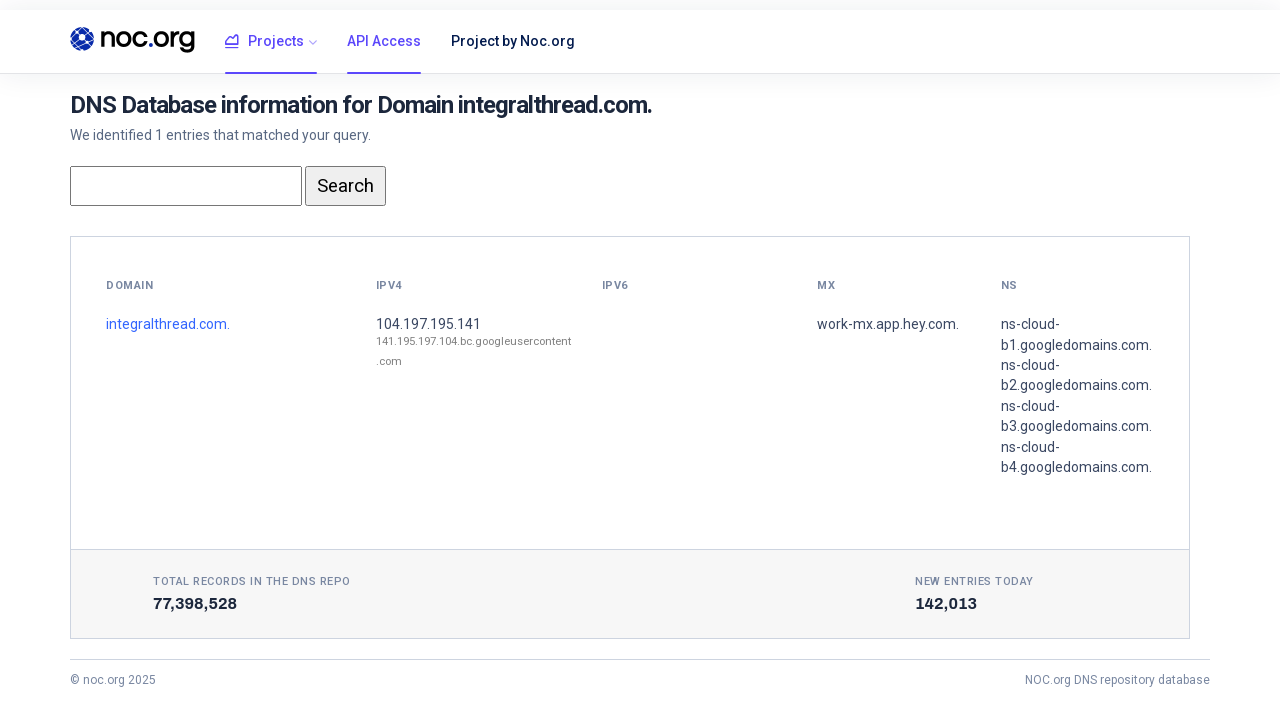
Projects (264, 42)
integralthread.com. (168, 324)
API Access (384, 41)
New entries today (974, 581)
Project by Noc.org (513, 41)
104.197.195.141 (428, 324)
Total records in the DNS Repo (252, 581)
